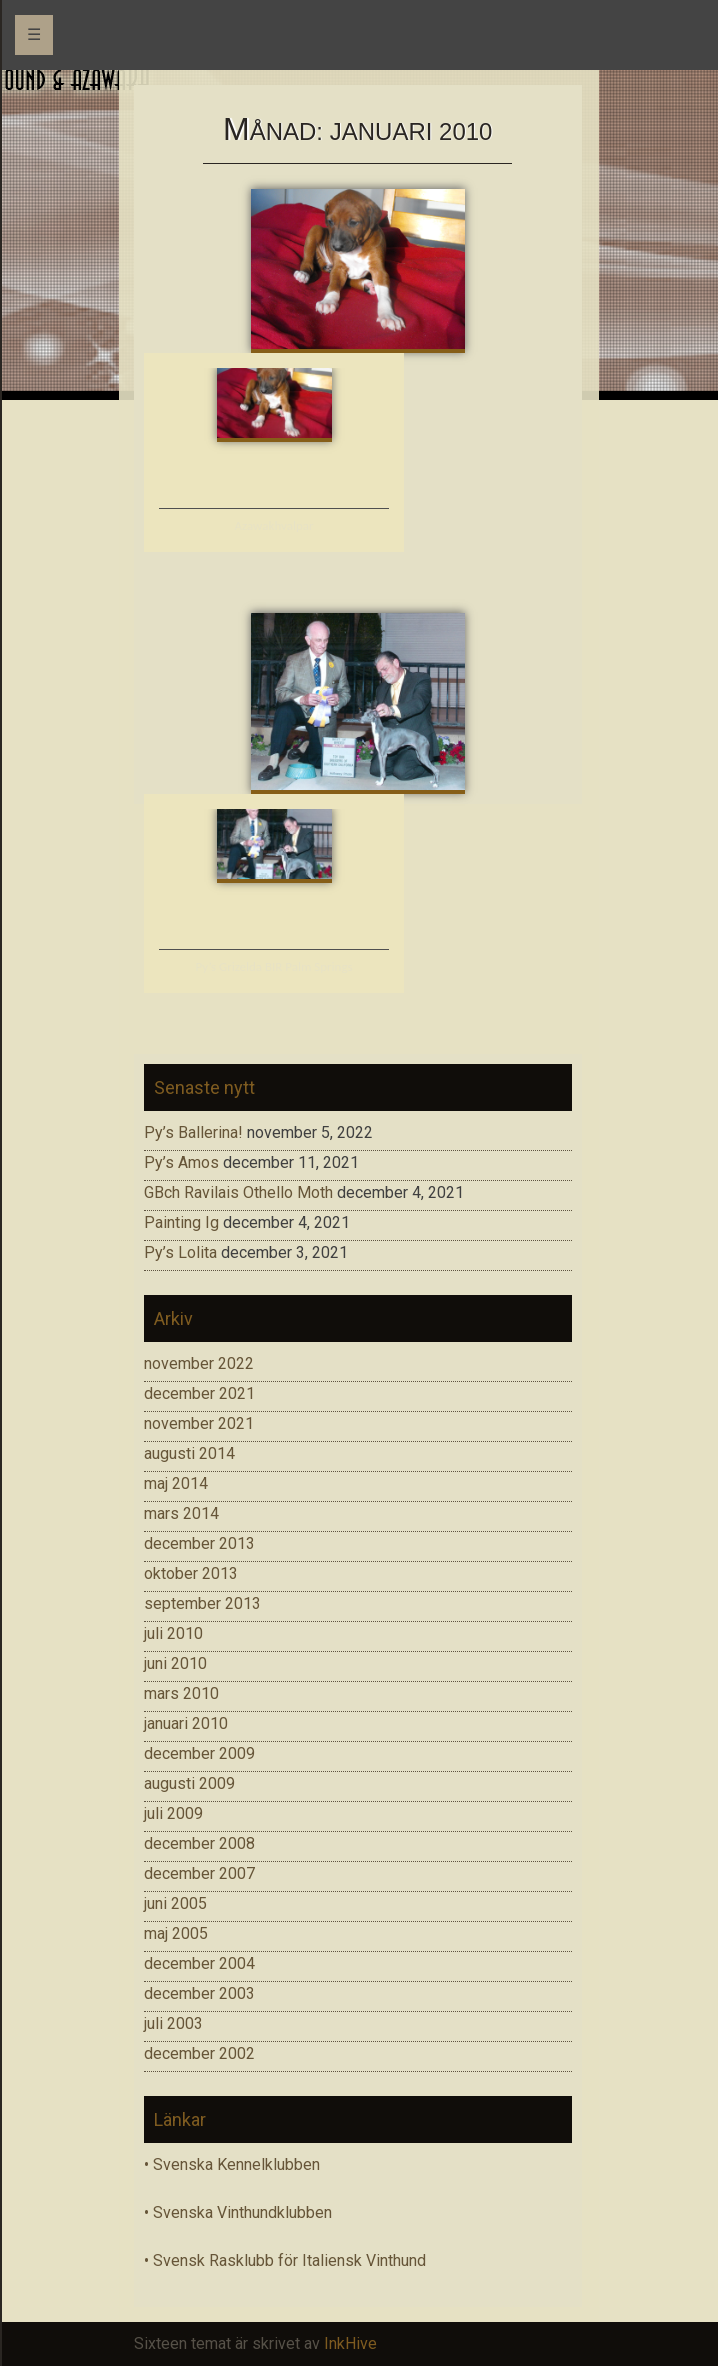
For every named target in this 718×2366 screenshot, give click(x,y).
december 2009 (199, 1753)
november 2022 (199, 1363)
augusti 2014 (189, 1453)
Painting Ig (181, 1222)
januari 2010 (186, 1723)
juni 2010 (175, 1663)
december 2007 (199, 1873)
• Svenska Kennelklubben (232, 2164)
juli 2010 (173, 1633)
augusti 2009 (189, 1783)
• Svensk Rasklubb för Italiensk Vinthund (285, 2260)
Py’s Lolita (180, 1252)
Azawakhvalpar (274, 525)
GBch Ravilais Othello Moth (238, 1192)
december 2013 (199, 1543)
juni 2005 (175, 1903)
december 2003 (199, 1993)
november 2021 (199, 1423)
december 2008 (199, 1843)
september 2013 (202, 1603)
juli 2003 (173, 2023)
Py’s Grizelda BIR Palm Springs (273, 966)
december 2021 (199, 1393)
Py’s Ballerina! (193, 1132)
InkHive (350, 2343)
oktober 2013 (191, 1573)
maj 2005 (176, 1933)
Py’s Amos (181, 1162)
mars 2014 (181, 1513)
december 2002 (199, 2053)
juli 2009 (173, 1813)
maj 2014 (176, 1483)
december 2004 (199, 1963)
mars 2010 (181, 1693)
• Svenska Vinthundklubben (238, 2212)
